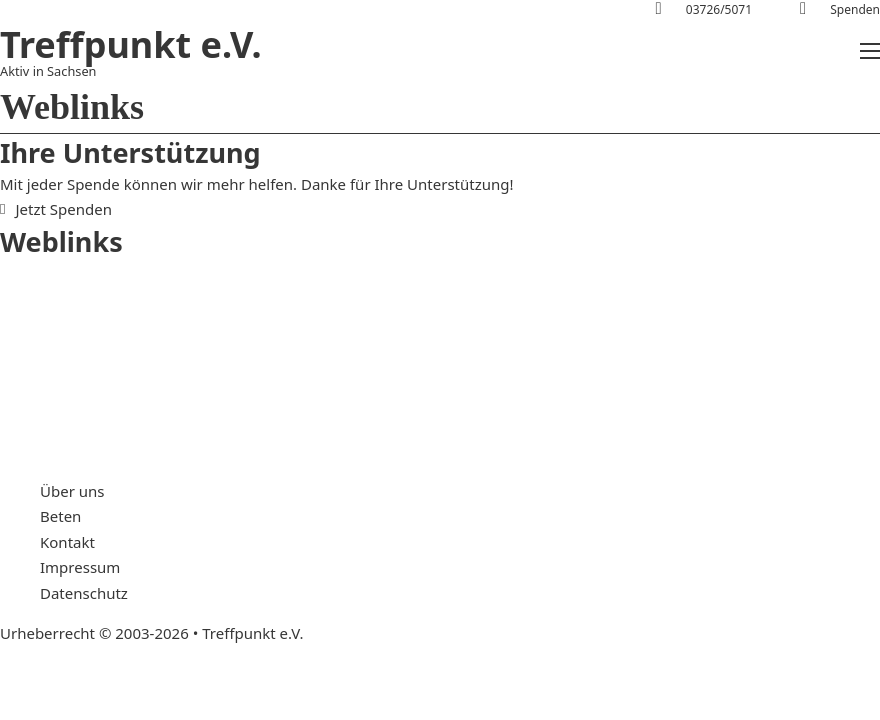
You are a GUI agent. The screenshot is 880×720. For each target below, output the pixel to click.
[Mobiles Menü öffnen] (870, 51)
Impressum (80, 567)
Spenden (855, 9)
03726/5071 (719, 9)
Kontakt (67, 542)
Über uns (72, 491)
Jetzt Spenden (56, 209)
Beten (60, 516)
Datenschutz (84, 593)
